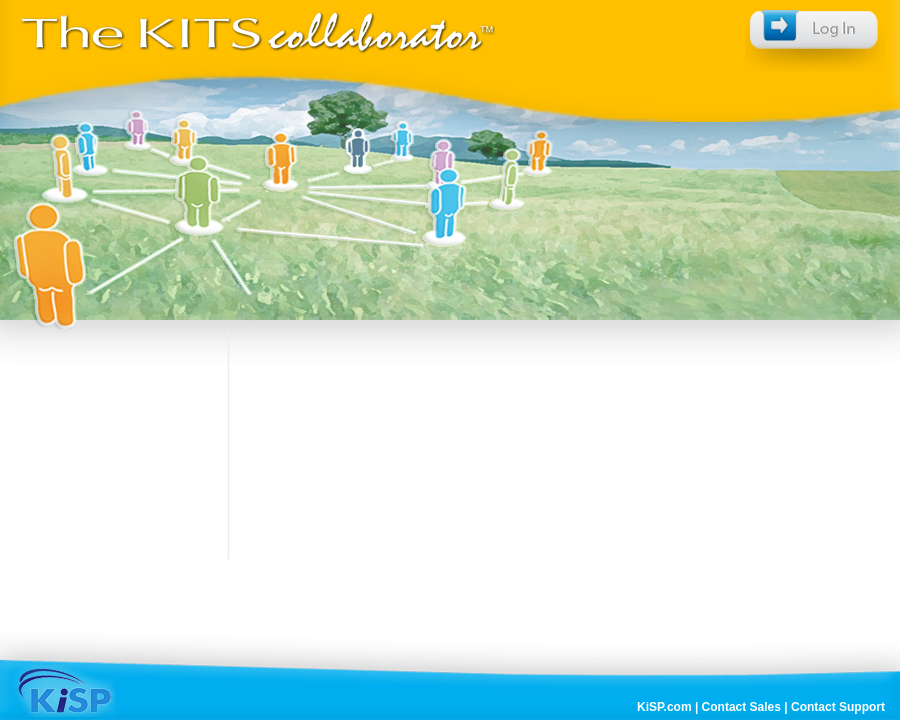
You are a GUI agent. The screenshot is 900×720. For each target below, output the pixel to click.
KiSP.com (664, 707)
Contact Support (838, 707)
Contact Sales (741, 707)
